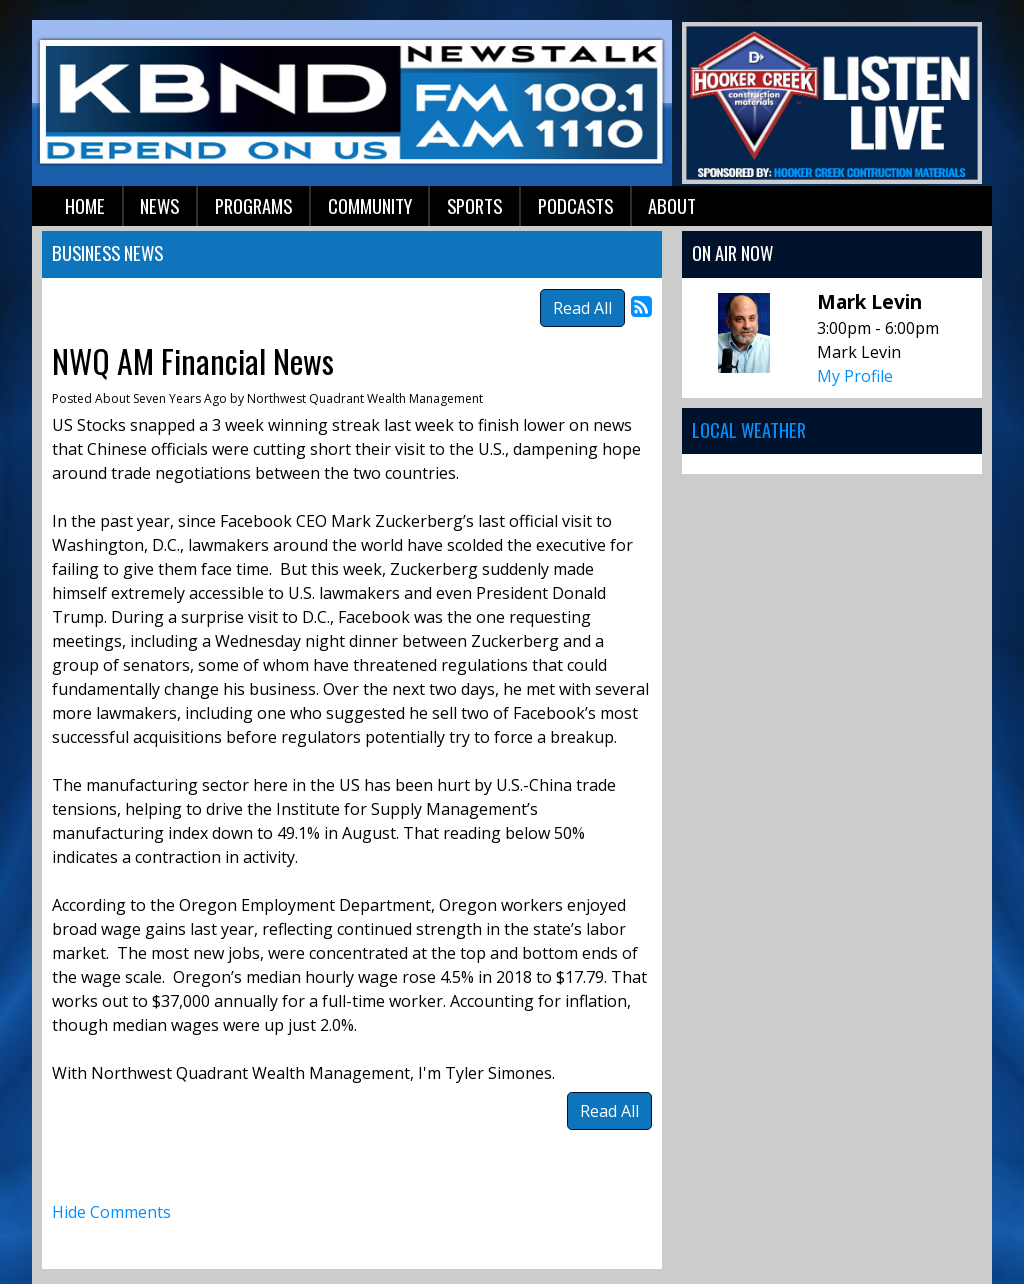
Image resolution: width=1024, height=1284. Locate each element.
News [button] (159, 205)
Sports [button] (474, 205)
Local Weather (749, 429)
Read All (582, 308)
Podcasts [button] (575, 205)
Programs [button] (253, 205)
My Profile (855, 376)
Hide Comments (111, 1212)
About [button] (672, 205)
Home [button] (85, 205)
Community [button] (370, 205)
